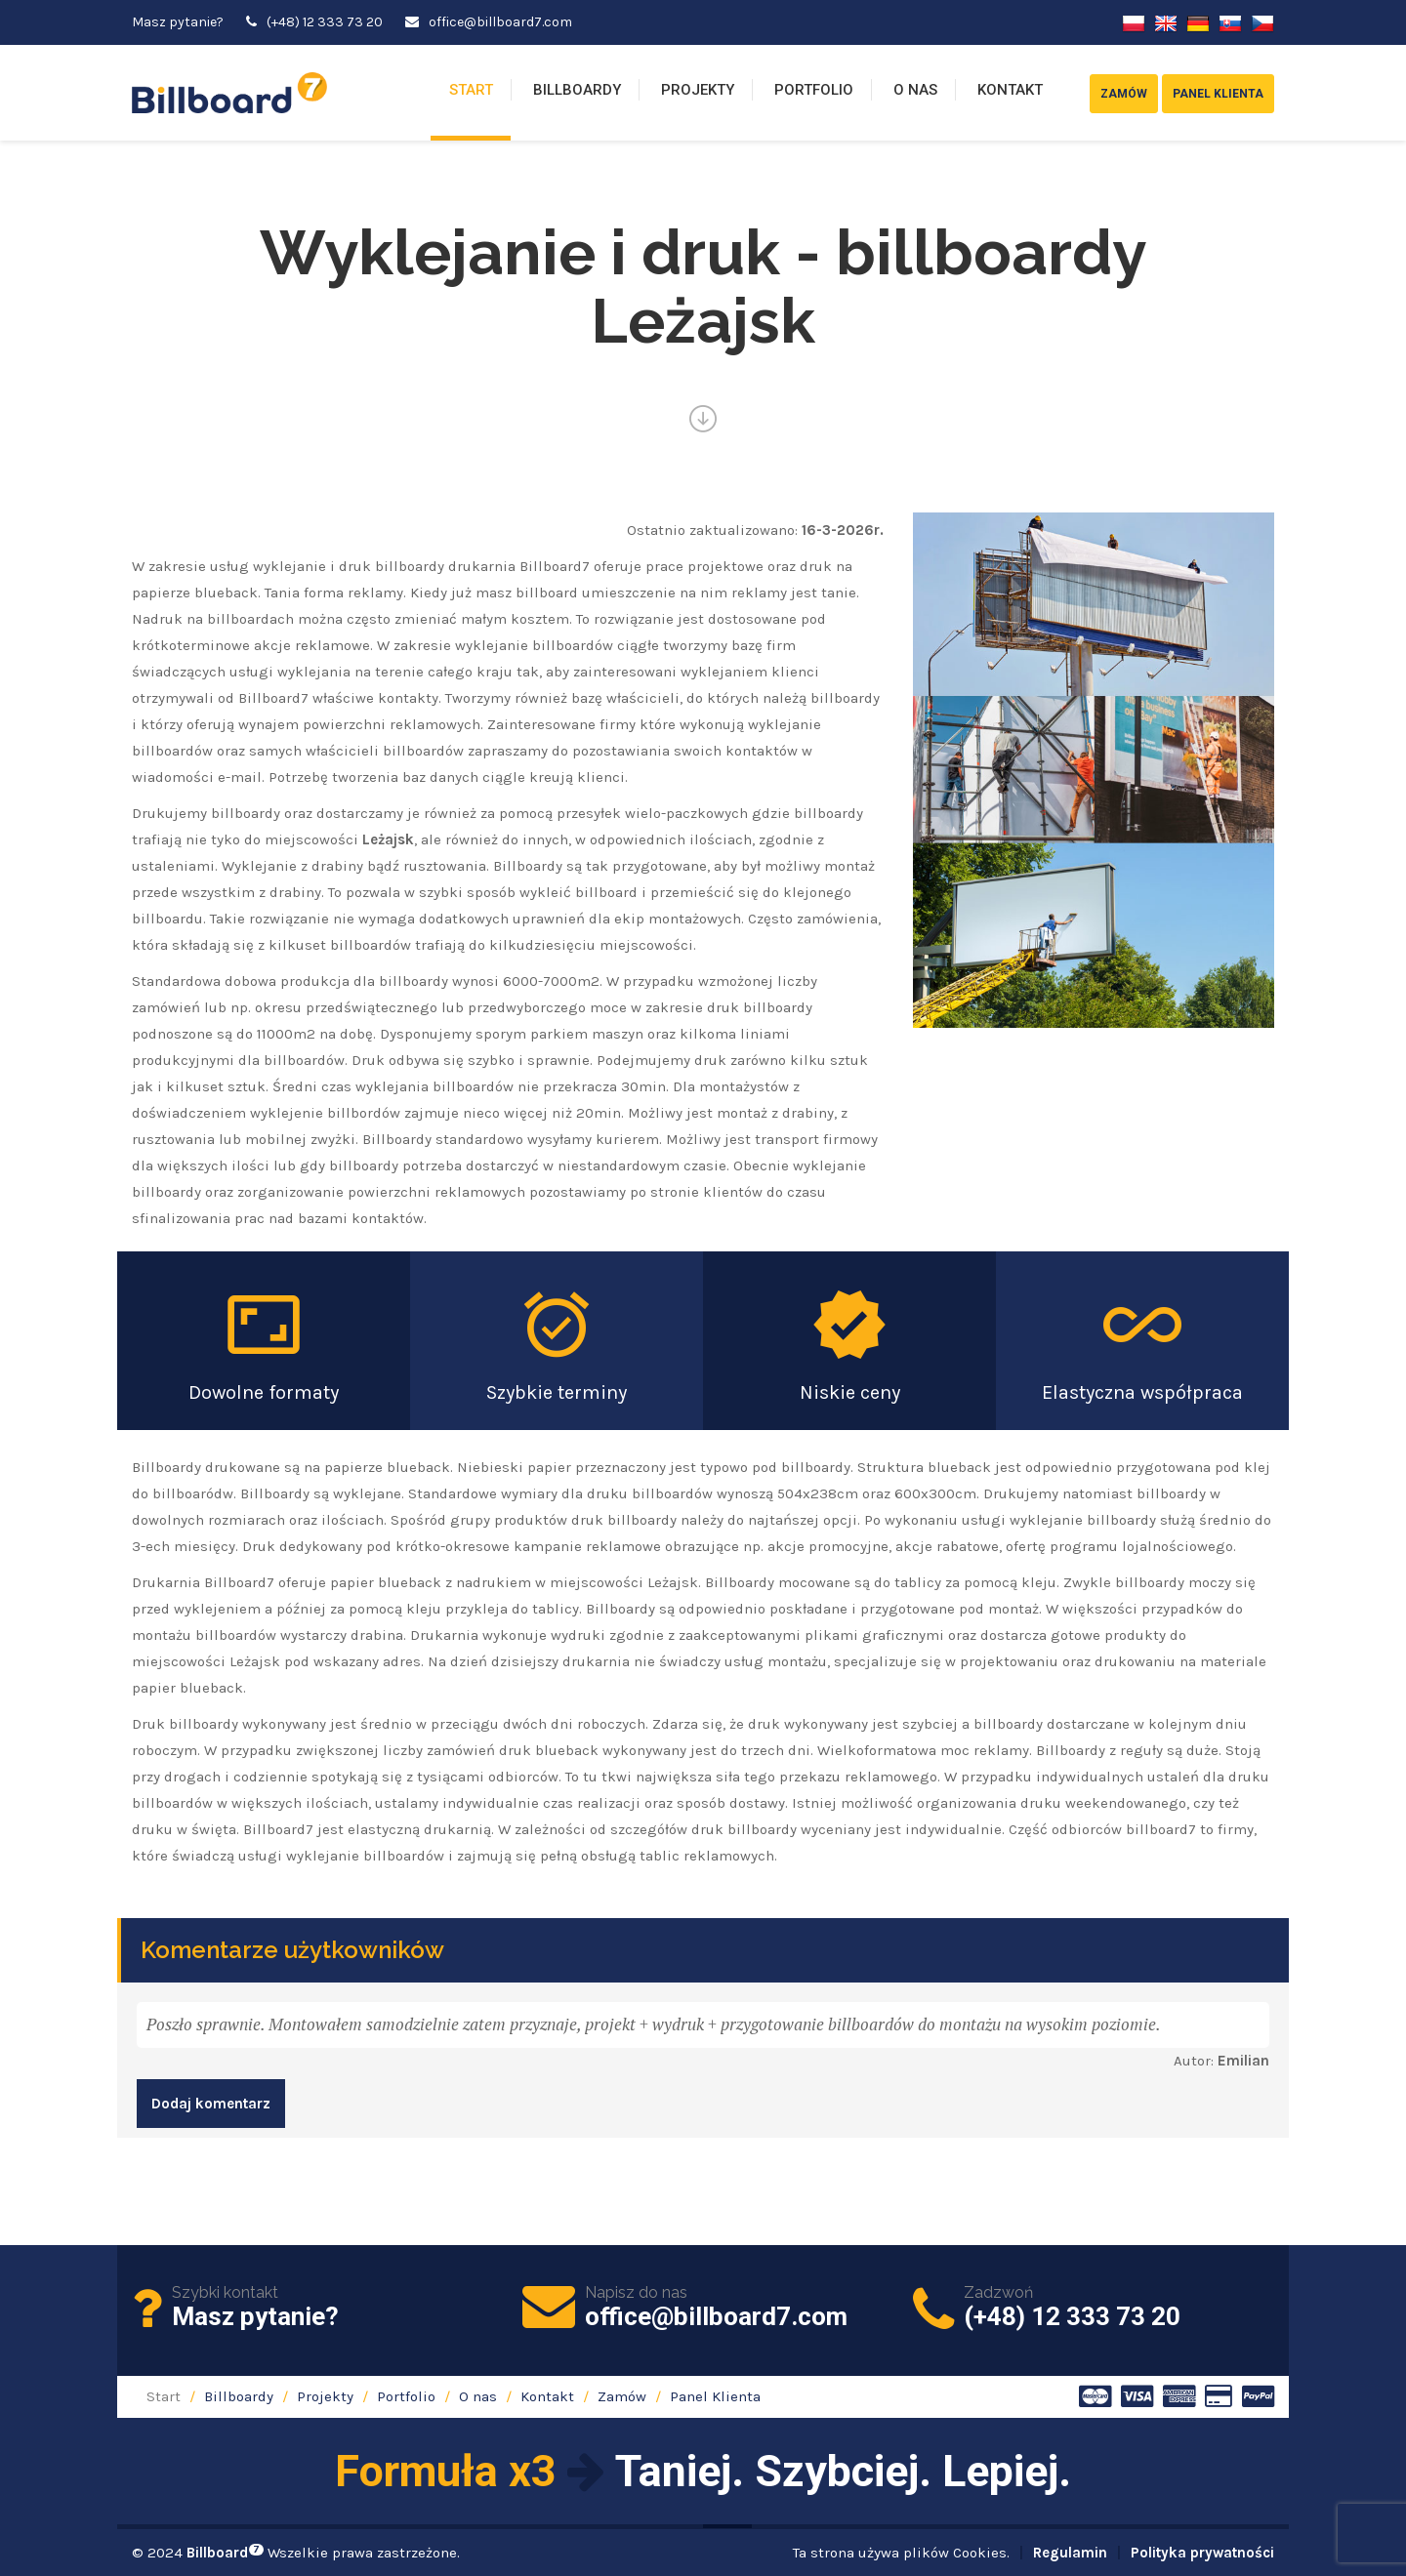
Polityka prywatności (1202, 2552)
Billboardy (577, 90)
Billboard (225, 2552)
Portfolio (813, 90)
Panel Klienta (715, 2396)
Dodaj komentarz (210, 2103)
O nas (915, 90)
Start (471, 90)
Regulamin (1070, 2552)
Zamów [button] (1123, 94)
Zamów (622, 2396)
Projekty (697, 90)
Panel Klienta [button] (1218, 94)
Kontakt (1010, 90)
